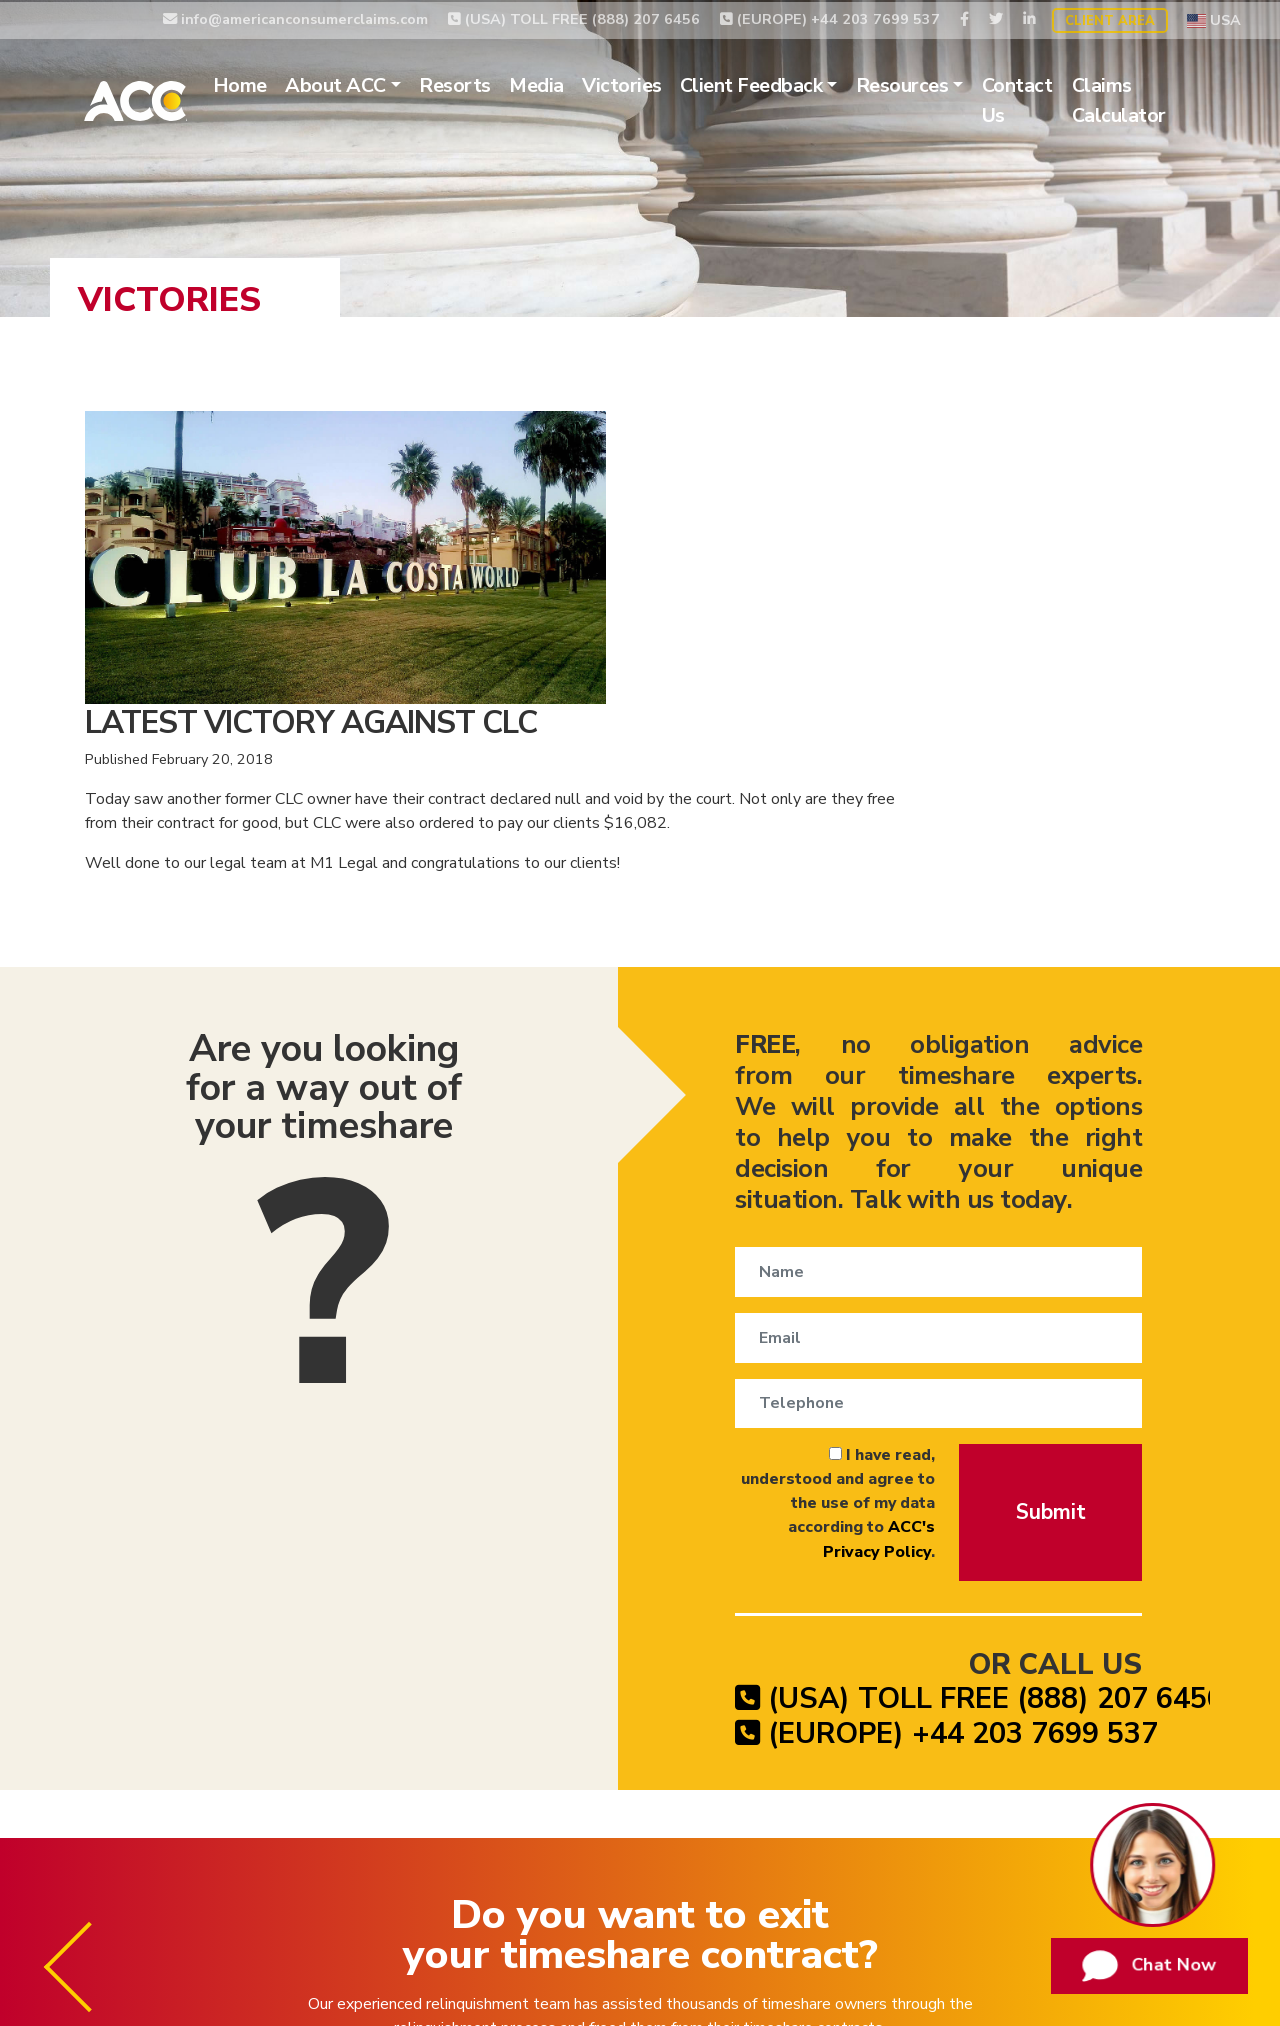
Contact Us (1044, 99)
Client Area (1110, 19)
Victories (649, 84)
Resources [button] (929, 84)
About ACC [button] (363, 84)
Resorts (483, 84)
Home (267, 84)
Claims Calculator (1145, 99)
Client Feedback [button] (778, 84)
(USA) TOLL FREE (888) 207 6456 (574, 17)
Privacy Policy (902, 1868)
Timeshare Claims (764, 1868)
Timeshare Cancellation (453, 1868)
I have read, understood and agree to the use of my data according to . (773, 1184)
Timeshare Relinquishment (239, 1868)
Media (564, 84)
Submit (1049, 1191)
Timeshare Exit (620, 1868)
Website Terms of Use (1059, 1868)
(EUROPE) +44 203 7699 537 (830, 17)
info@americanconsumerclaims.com (295, 17)
